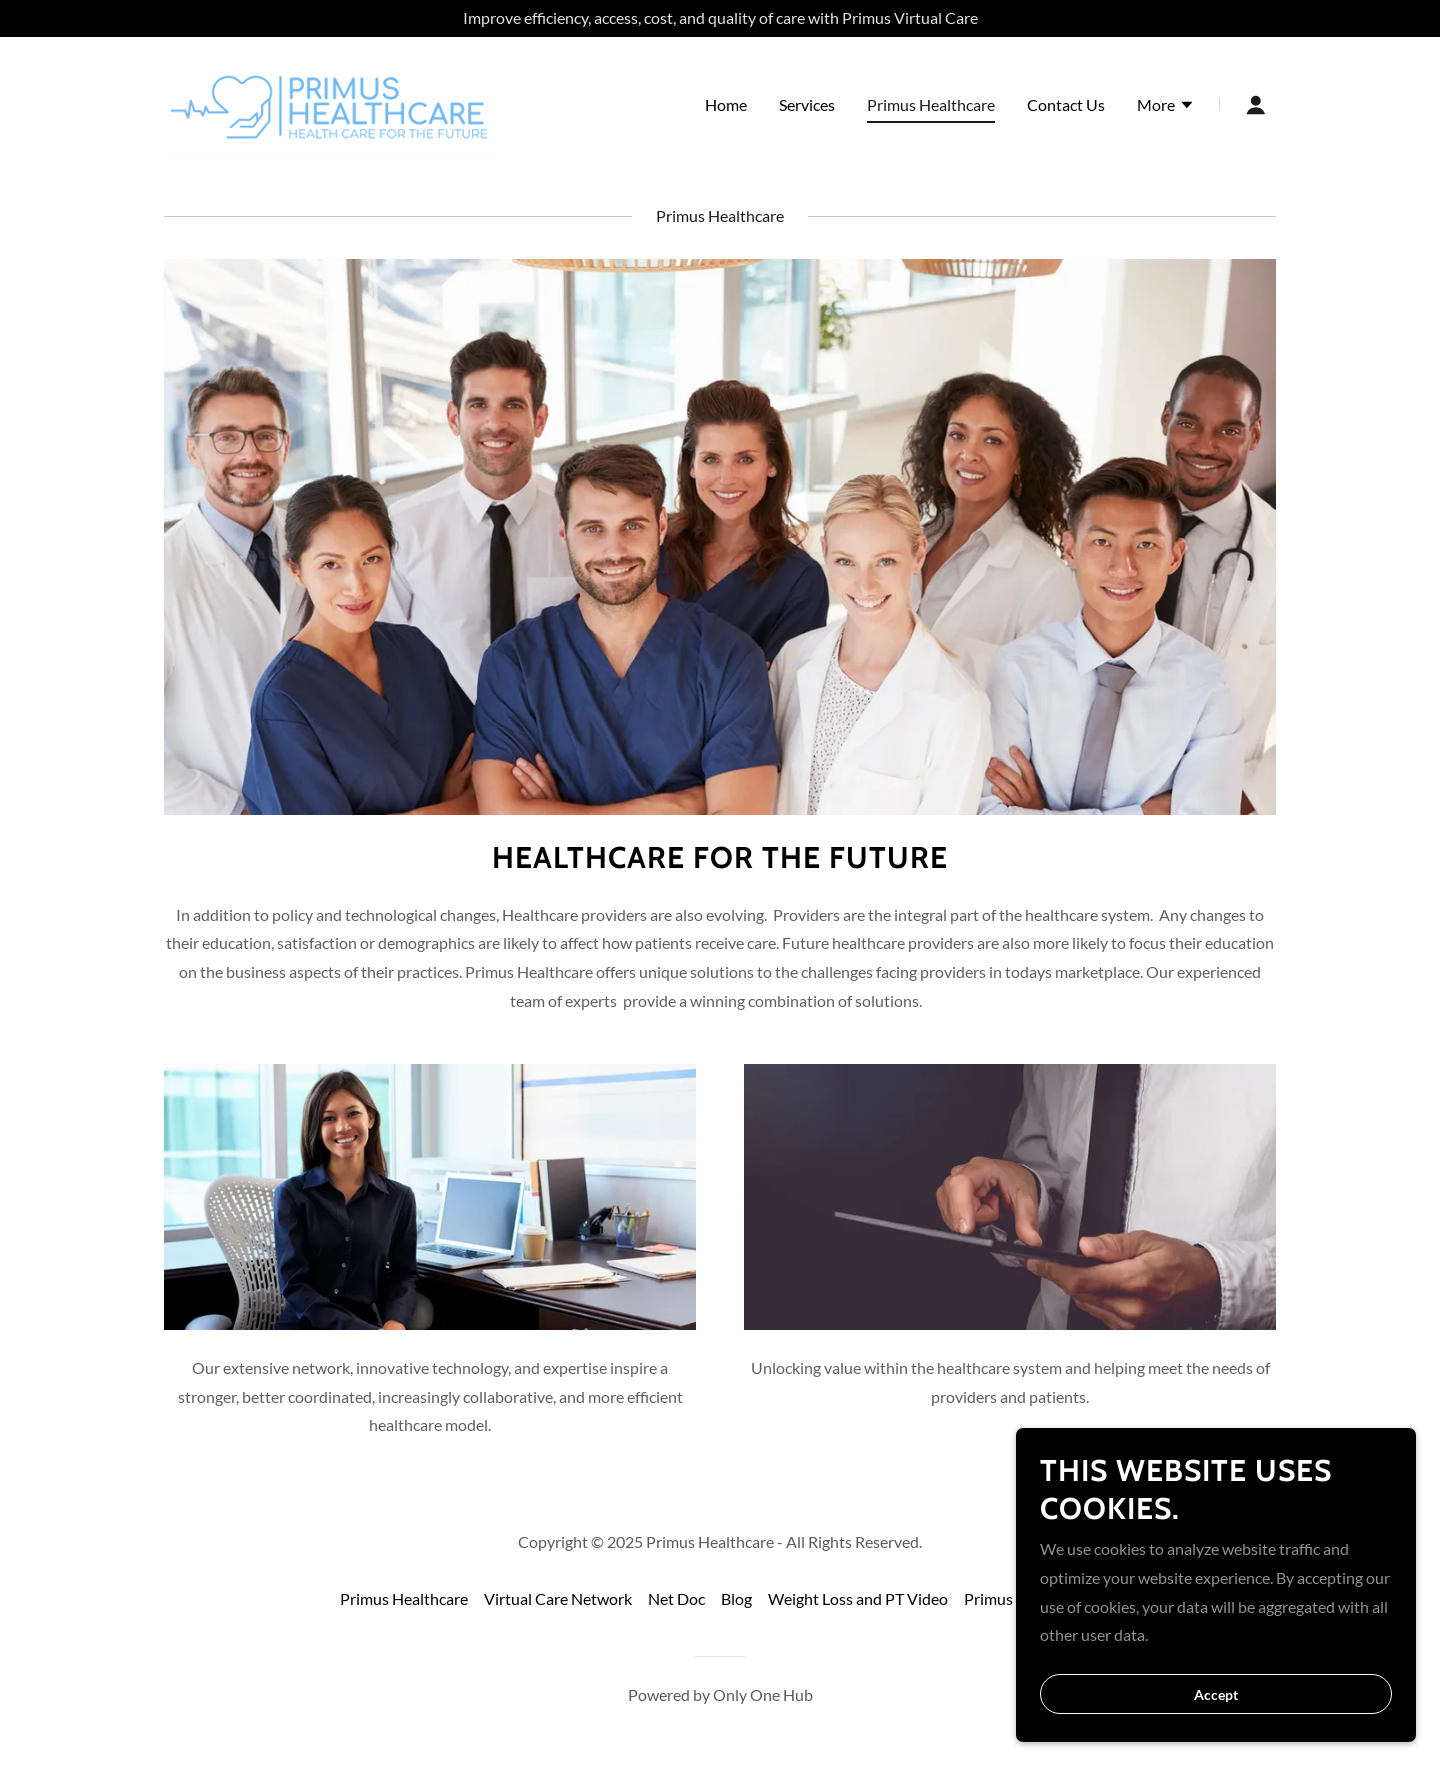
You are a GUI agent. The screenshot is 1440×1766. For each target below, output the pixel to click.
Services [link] (807, 104)
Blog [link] (736, 1598)
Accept (1216, 1721)
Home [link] (726, 104)
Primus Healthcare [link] (931, 104)
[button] (1166, 107)
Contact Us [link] (1066, 104)
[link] (332, 102)
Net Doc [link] (676, 1598)
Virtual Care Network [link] (558, 1598)
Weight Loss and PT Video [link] (858, 1598)
